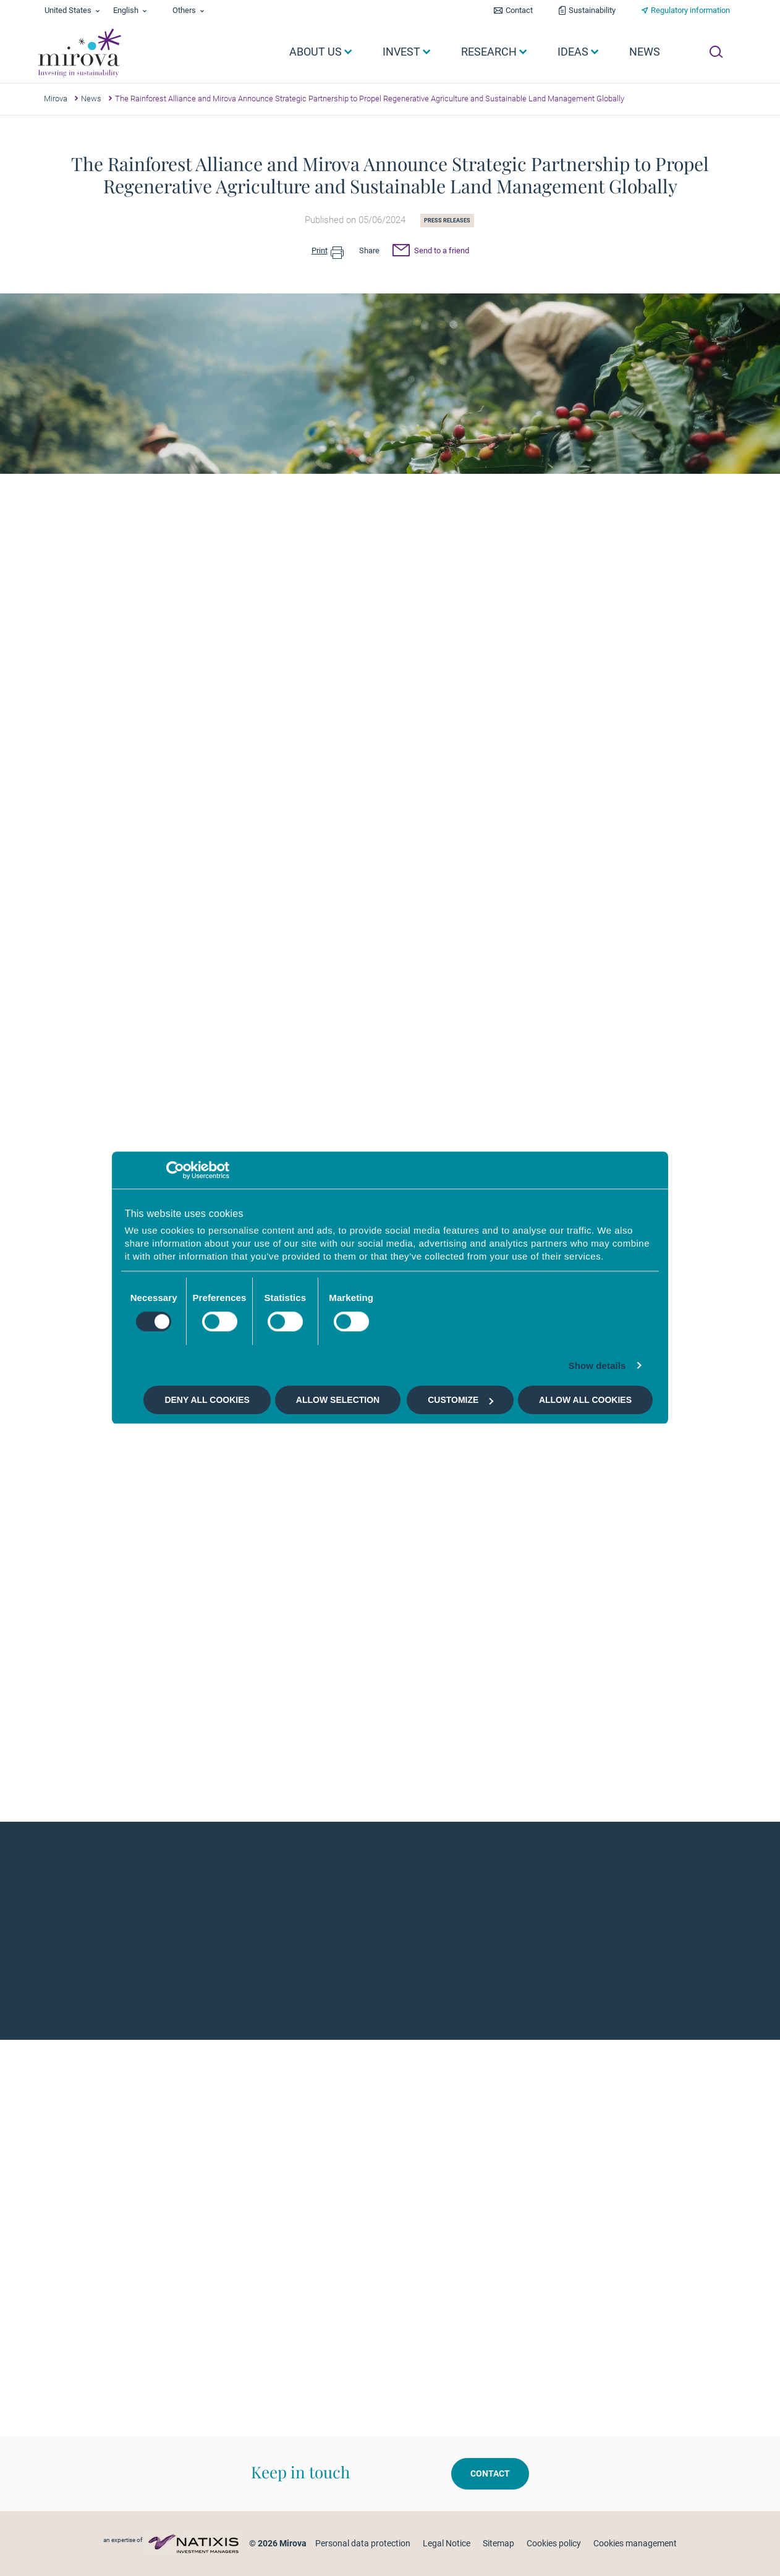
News (91, 98)
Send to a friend (430, 252)
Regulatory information (690, 10)
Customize (460, 1400)
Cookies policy (554, 2543)
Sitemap (498, 2543)
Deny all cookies (206, 1400)
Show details (597, 1365)
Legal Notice (446, 2543)
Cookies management (635, 2543)
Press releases (447, 220)
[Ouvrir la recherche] (716, 51)
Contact (519, 10)
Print (328, 251)
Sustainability (592, 10)
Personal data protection (362, 2543)
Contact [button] (490, 2473)
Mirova (55, 98)
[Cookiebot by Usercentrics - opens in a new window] (175, 1170)
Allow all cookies (585, 1400)
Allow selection (337, 1400)
